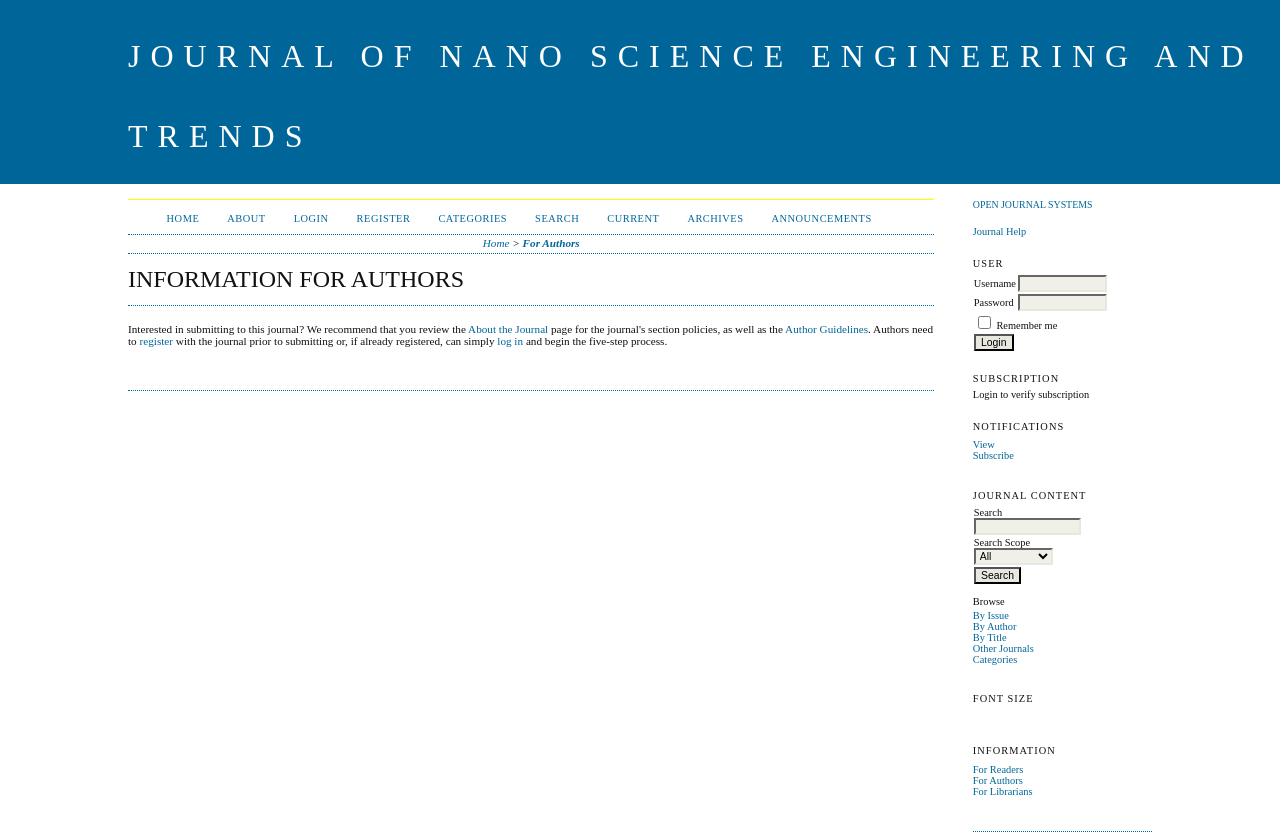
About (246, 218)
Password (994, 302)
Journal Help (999, 231)
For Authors (998, 780)
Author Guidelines (826, 329)
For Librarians (1003, 791)
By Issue (991, 615)
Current (633, 218)
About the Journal (508, 329)
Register (384, 218)
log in (510, 341)
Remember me (1026, 325)
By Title (990, 637)
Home (183, 218)
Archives (715, 218)
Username (995, 283)
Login (311, 218)
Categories (995, 659)
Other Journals (1003, 648)
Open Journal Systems (1033, 204)
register (157, 341)
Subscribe (993, 455)
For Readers (998, 769)
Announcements (822, 218)
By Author (995, 626)
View (984, 444)
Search (557, 218)
